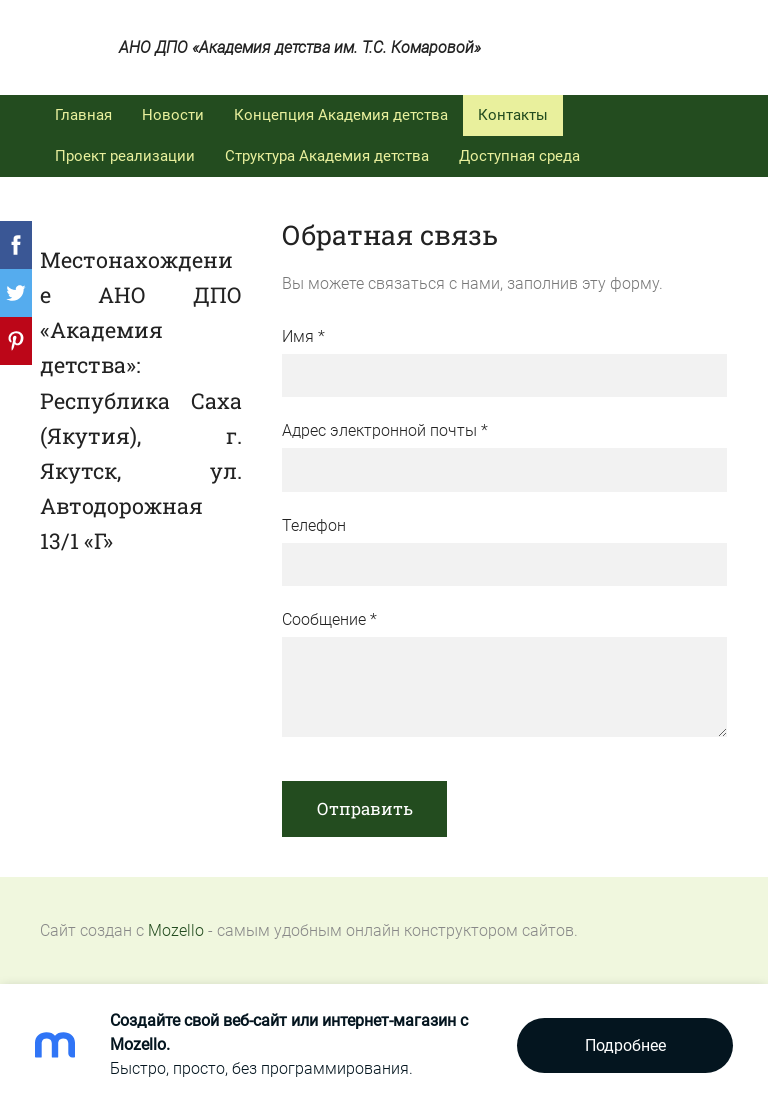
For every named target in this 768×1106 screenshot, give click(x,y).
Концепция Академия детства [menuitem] (341, 115)
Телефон (314, 525)
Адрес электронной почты (385, 430)
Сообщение (329, 619)
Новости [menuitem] (173, 115)
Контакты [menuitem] (513, 115)
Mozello (176, 930)
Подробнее (625, 1045)
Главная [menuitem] (83, 115)
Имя (303, 336)
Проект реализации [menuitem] (125, 156)
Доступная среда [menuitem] (519, 156)
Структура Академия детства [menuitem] (327, 156)
